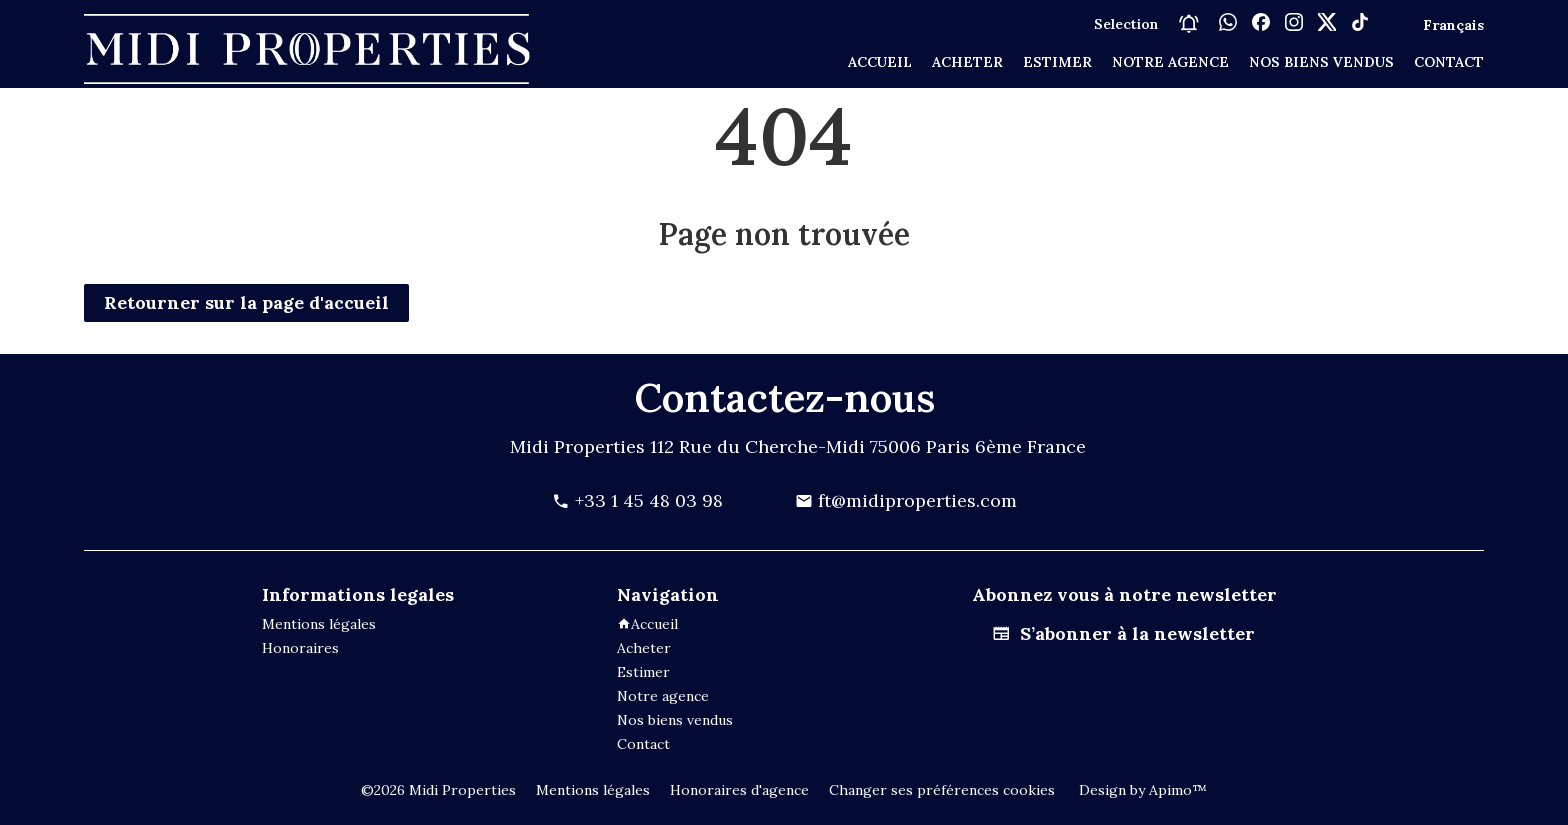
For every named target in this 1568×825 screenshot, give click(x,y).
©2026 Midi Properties (438, 790)
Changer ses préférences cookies (942, 790)
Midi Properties (577, 446)
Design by (1141, 790)
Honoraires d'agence (739, 790)
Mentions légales (593, 790)
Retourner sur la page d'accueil (246, 302)
